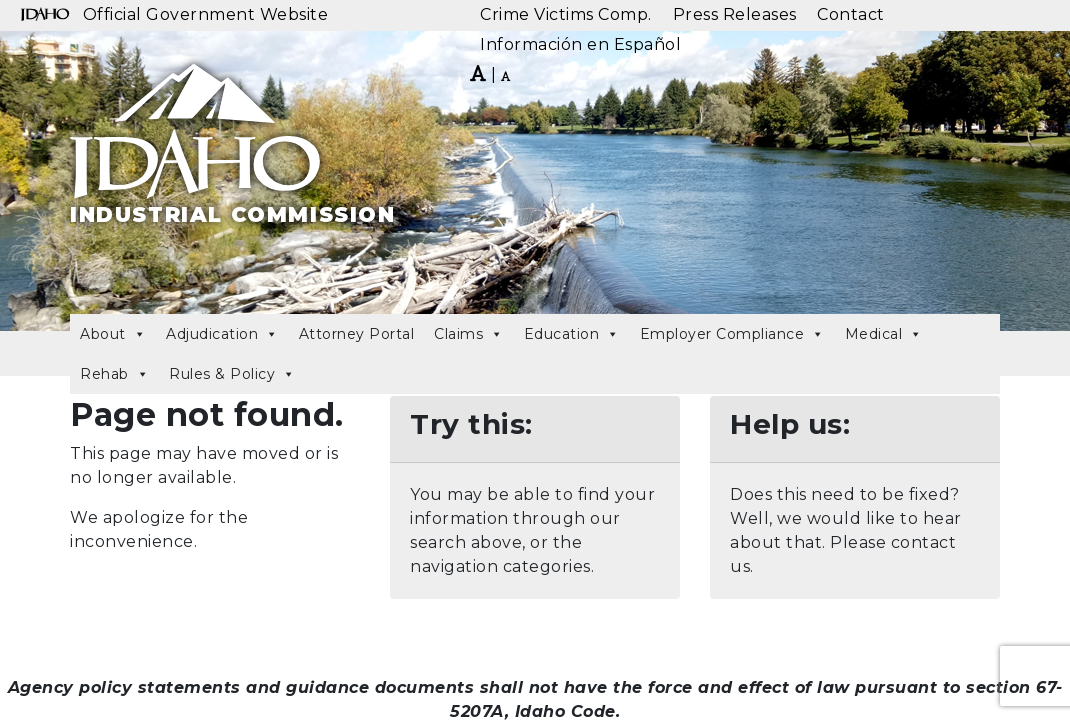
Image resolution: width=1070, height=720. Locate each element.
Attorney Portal (357, 334)
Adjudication (222, 334)
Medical (884, 334)
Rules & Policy (232, 374)
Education (572, 334)
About (113, 334)
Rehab (114, 374)
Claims (469, 334)
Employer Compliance (732, 334)
